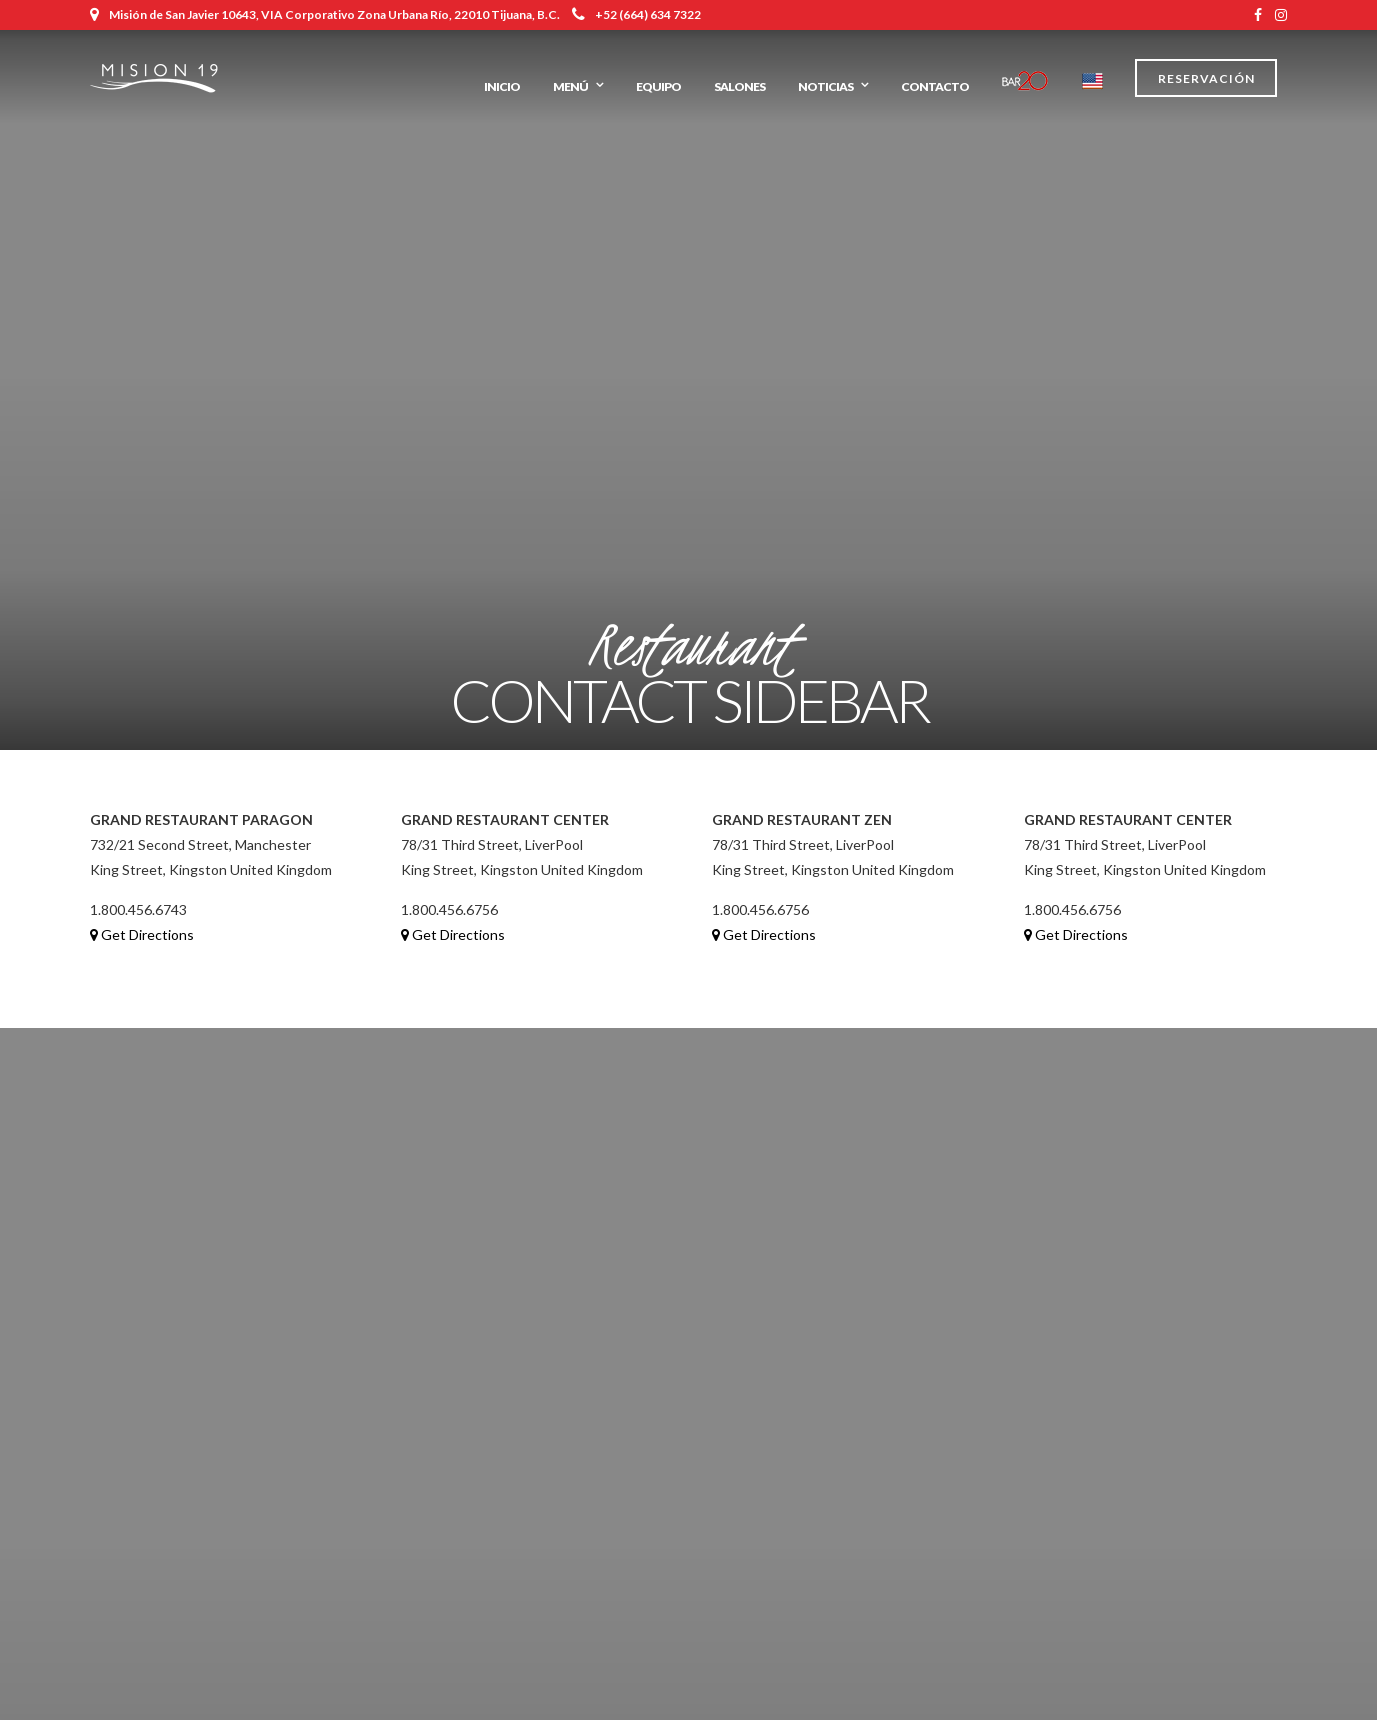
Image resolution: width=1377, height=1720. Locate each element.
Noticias (825, 86)
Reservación (1206, 78)
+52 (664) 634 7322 (636, 14)
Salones (739, 86)
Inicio (502, 86)
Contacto (935, 86)
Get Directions (142, 934)
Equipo (658, 86)
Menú (570, 86)
